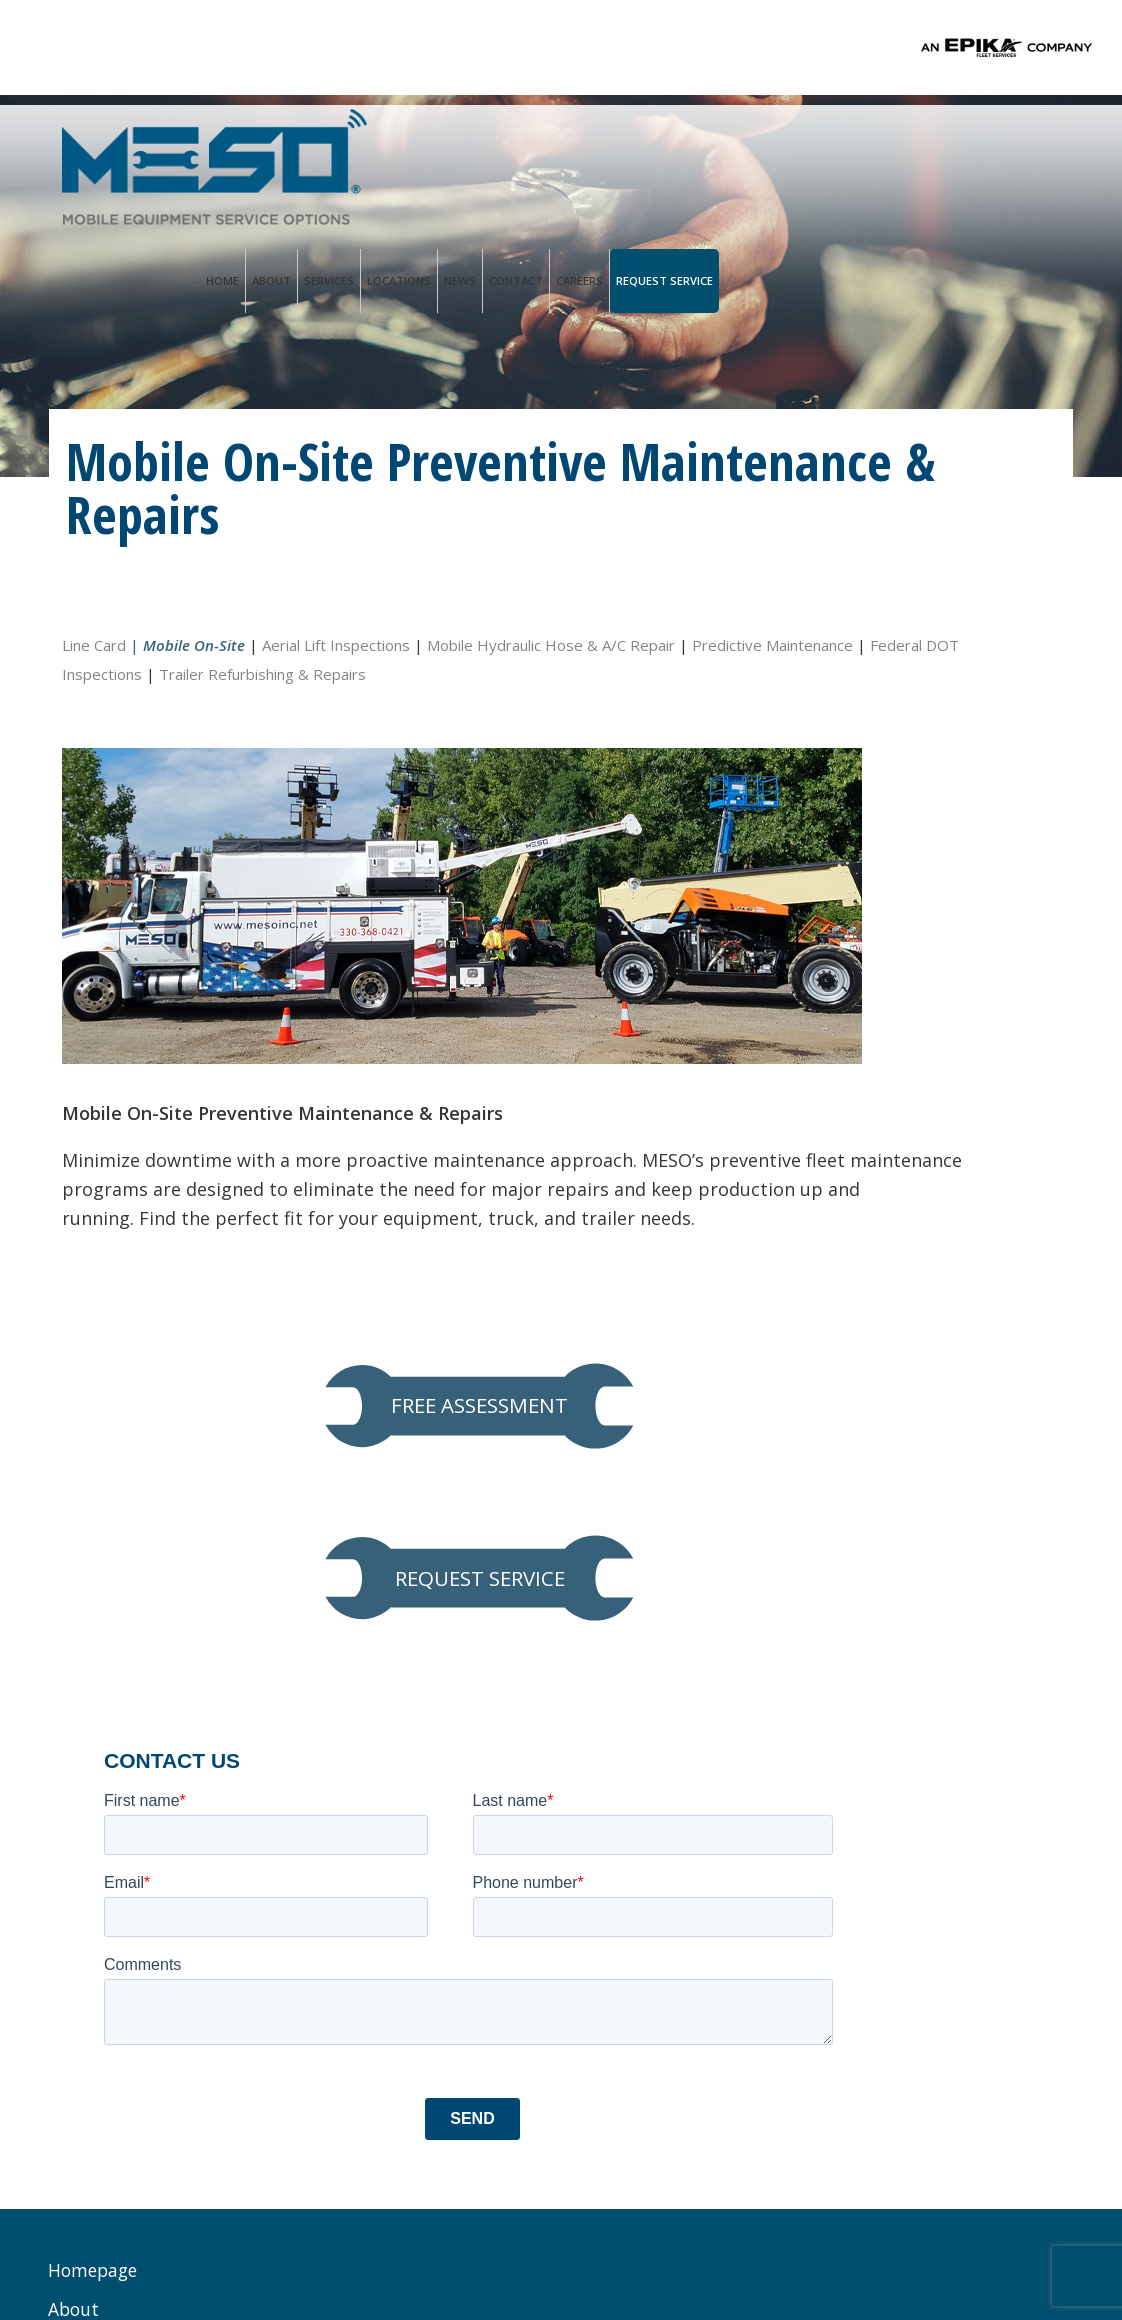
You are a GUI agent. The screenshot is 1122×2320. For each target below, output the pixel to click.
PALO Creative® (718, 2249)
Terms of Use (496, 2249)
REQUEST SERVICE (905, 797)
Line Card (94, 641)
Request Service (1005, 148)
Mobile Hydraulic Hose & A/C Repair (551, 641)
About (612, 148)
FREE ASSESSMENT (905, 679)
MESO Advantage (137, 1680)
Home (563, 148)
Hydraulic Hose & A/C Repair (153, 1886)
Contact (857, 148)
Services (670, 148)
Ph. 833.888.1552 (420, 1782)
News (801, 148)
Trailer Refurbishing (147, 2014)
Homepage (93, 1601)
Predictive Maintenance (142, 670)
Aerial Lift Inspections (336, 641)
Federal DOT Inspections (326, 670)
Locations (740, 148)
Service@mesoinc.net (436, 1803)
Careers (920, 148)
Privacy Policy (391, 2249)
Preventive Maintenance (165, 1799)
